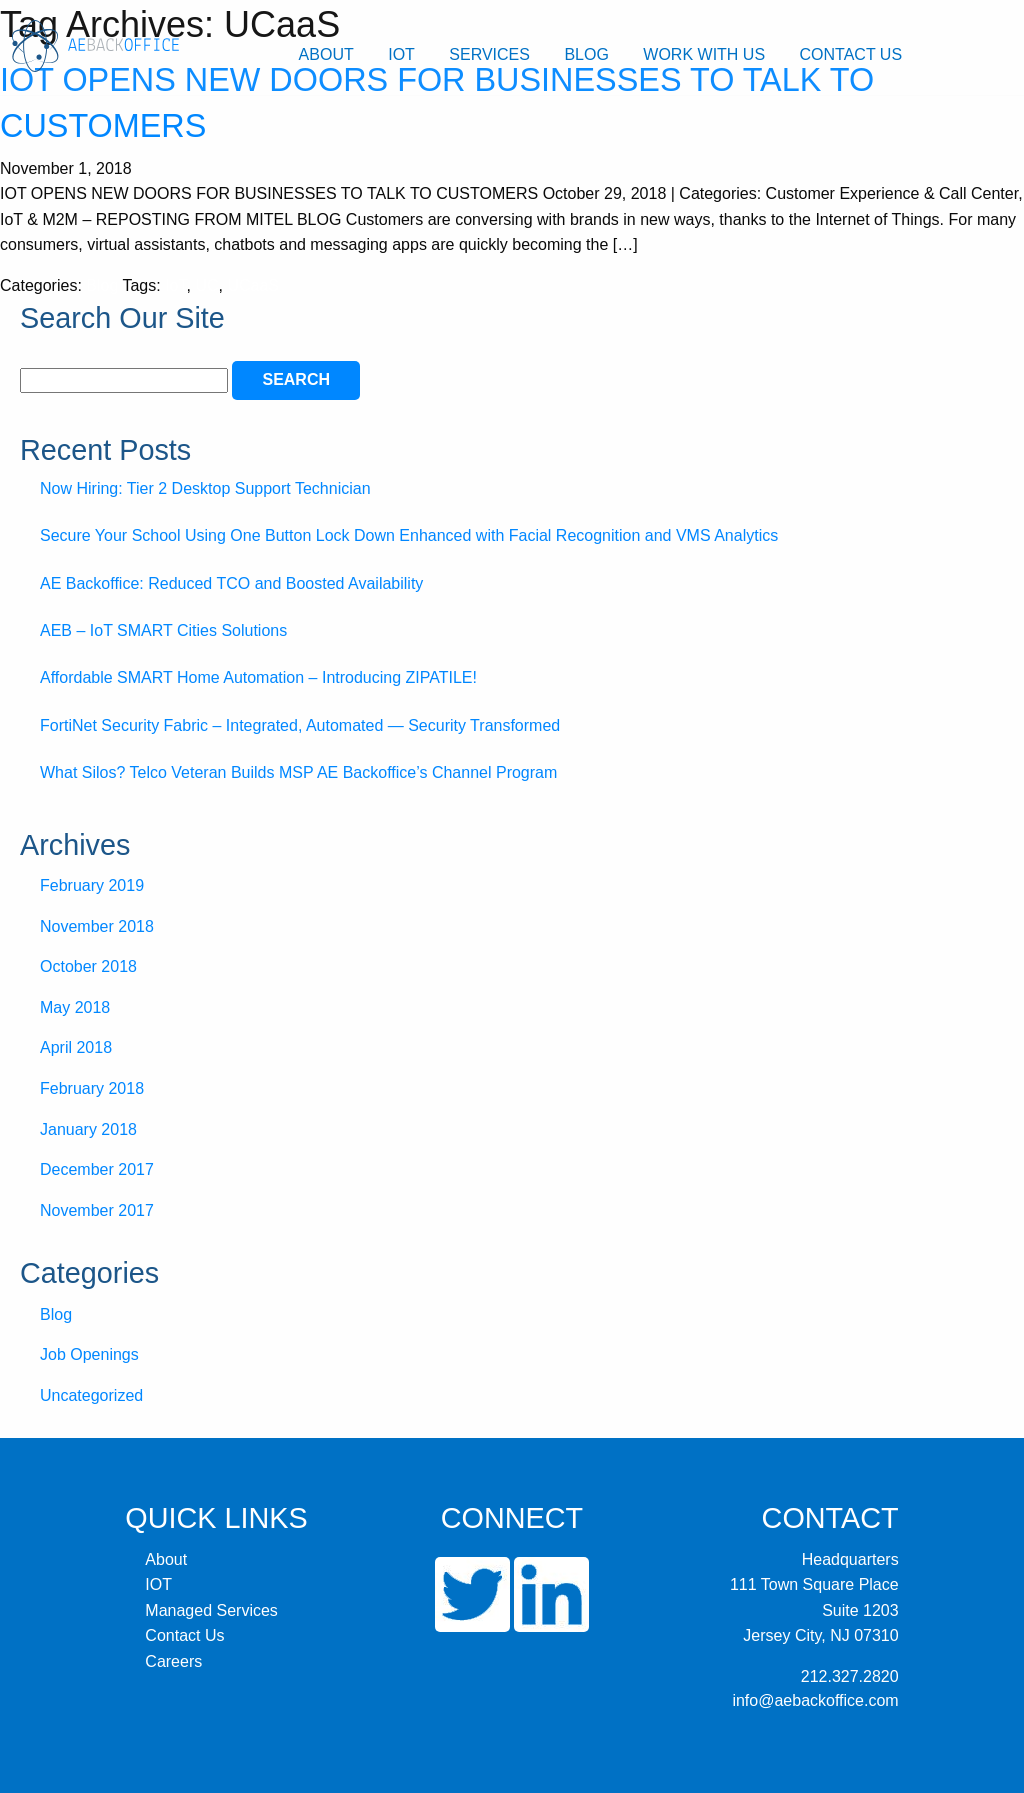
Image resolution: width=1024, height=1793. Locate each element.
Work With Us (704, 54)
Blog (586, 54)
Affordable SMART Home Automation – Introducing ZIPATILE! (258, 677)
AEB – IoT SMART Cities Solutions (163, 630)
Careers (173, 1661)
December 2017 (97, 1169)
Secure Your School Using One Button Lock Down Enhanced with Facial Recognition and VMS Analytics (409, 535)
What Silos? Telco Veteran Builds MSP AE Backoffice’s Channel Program (298, 772)
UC (206, 285)
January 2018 (88, 1129)
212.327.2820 (850, 1676)
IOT (401, 54)
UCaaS (253, 285)
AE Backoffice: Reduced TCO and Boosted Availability (231, 583)
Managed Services (211, 1610)
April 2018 (76, 1047)
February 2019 (92, 885)
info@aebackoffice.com (815, 1700)
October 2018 (88, 966)
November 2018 (97, 926)
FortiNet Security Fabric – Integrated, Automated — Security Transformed (300, 725)
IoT (175, 285)
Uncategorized (91, 1395)
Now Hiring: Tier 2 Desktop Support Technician (205, 488)
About (326, 54)
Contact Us (851, 54)
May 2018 (75, 1007)
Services (489, 54)
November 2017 (97, 1210)
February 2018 (92, 1088)
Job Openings (89, 1354)
